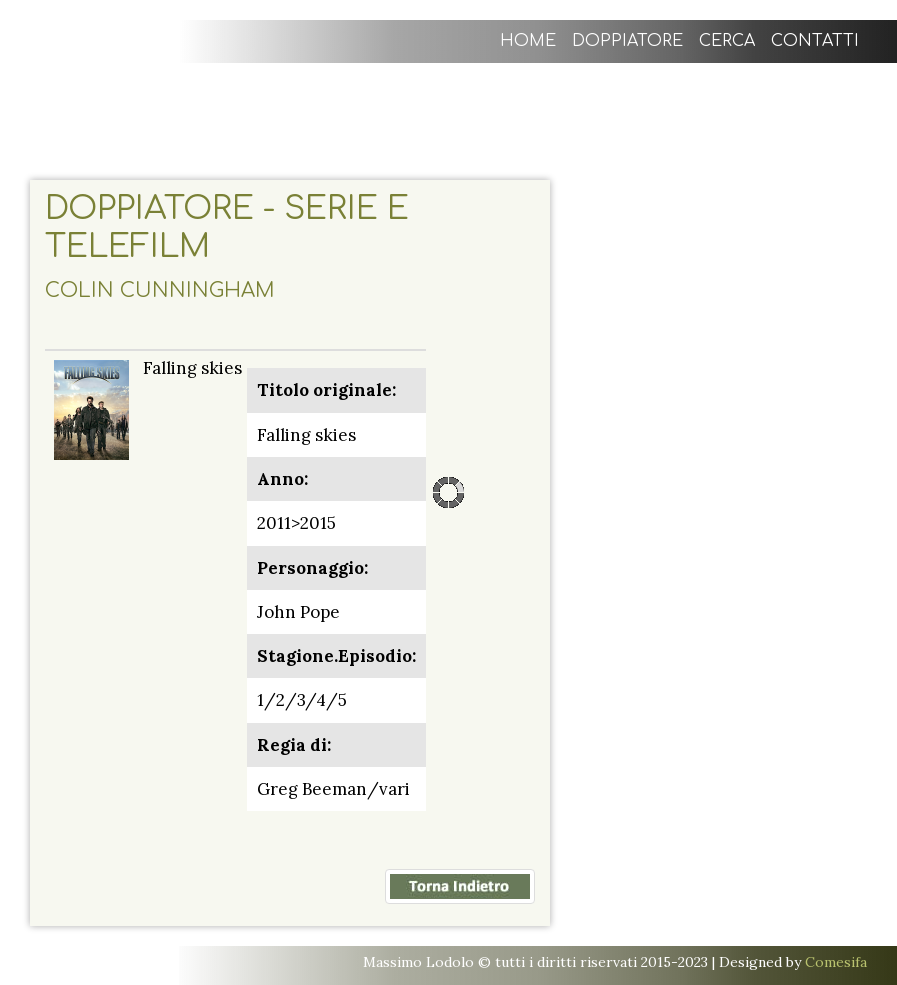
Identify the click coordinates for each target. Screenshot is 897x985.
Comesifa (836, 962)
